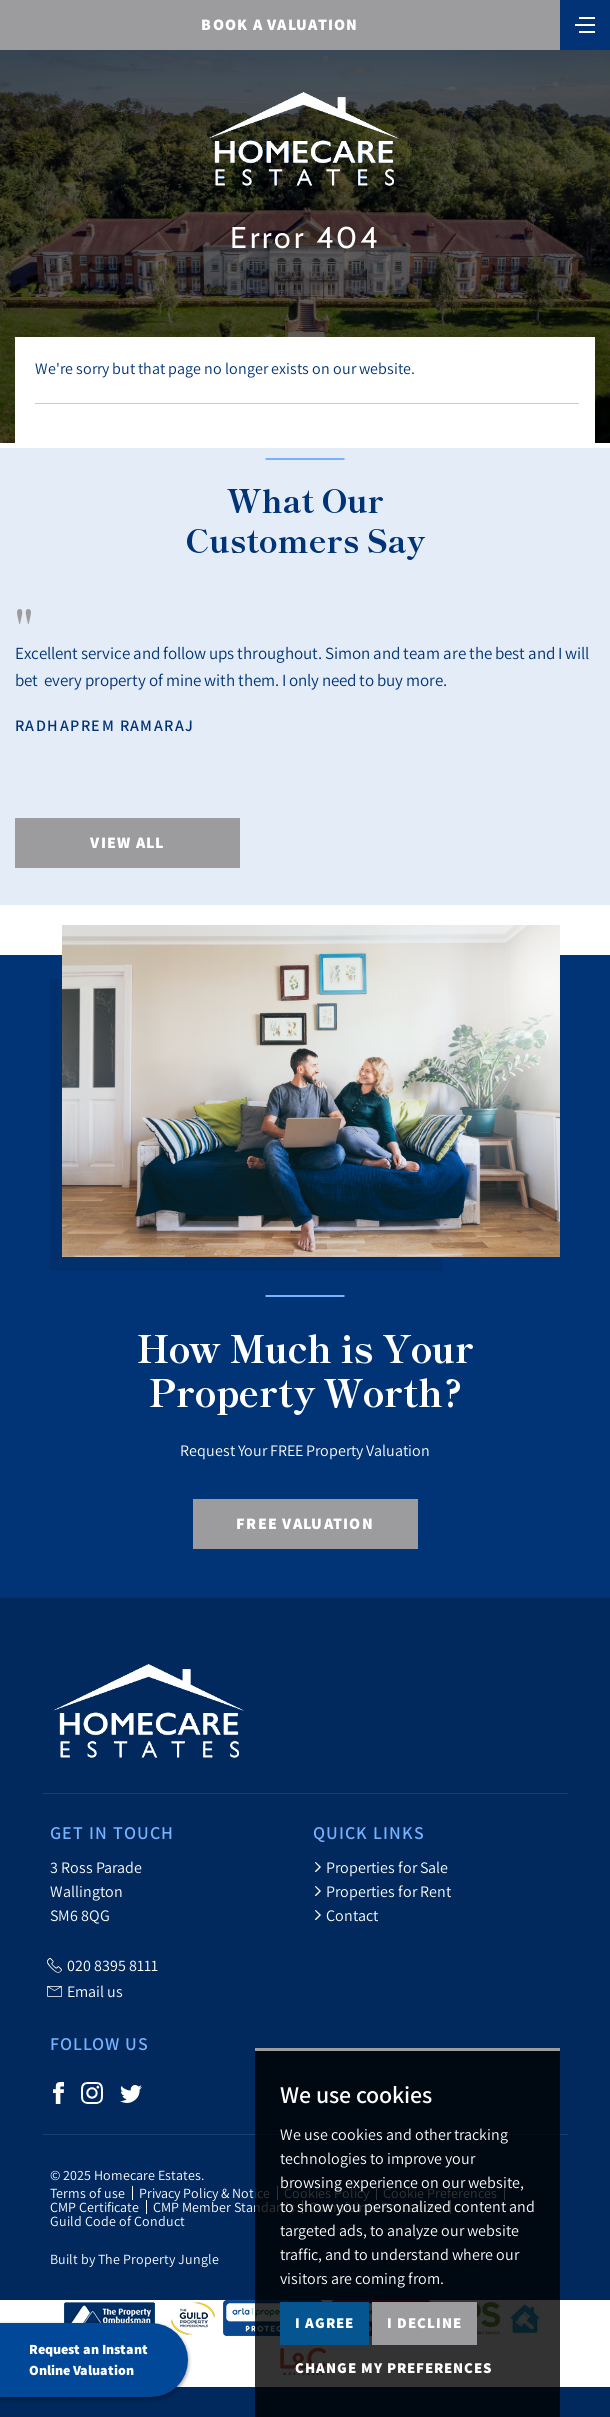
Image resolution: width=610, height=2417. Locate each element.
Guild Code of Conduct (117, 2221)
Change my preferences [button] (393, 2367)
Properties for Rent (382, 1891)
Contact (345, 1915)
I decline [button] (424, 2322)
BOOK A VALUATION (279, 24)
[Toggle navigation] (585, 23)
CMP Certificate (94, 2207)
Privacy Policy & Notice (204, 2193)
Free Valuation (305, 1523)
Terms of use (87, 2193)
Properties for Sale (380, 1867)
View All (127, 842)
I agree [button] (324, 2322)
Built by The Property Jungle (134, 2259)
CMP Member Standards (224, 2207)
